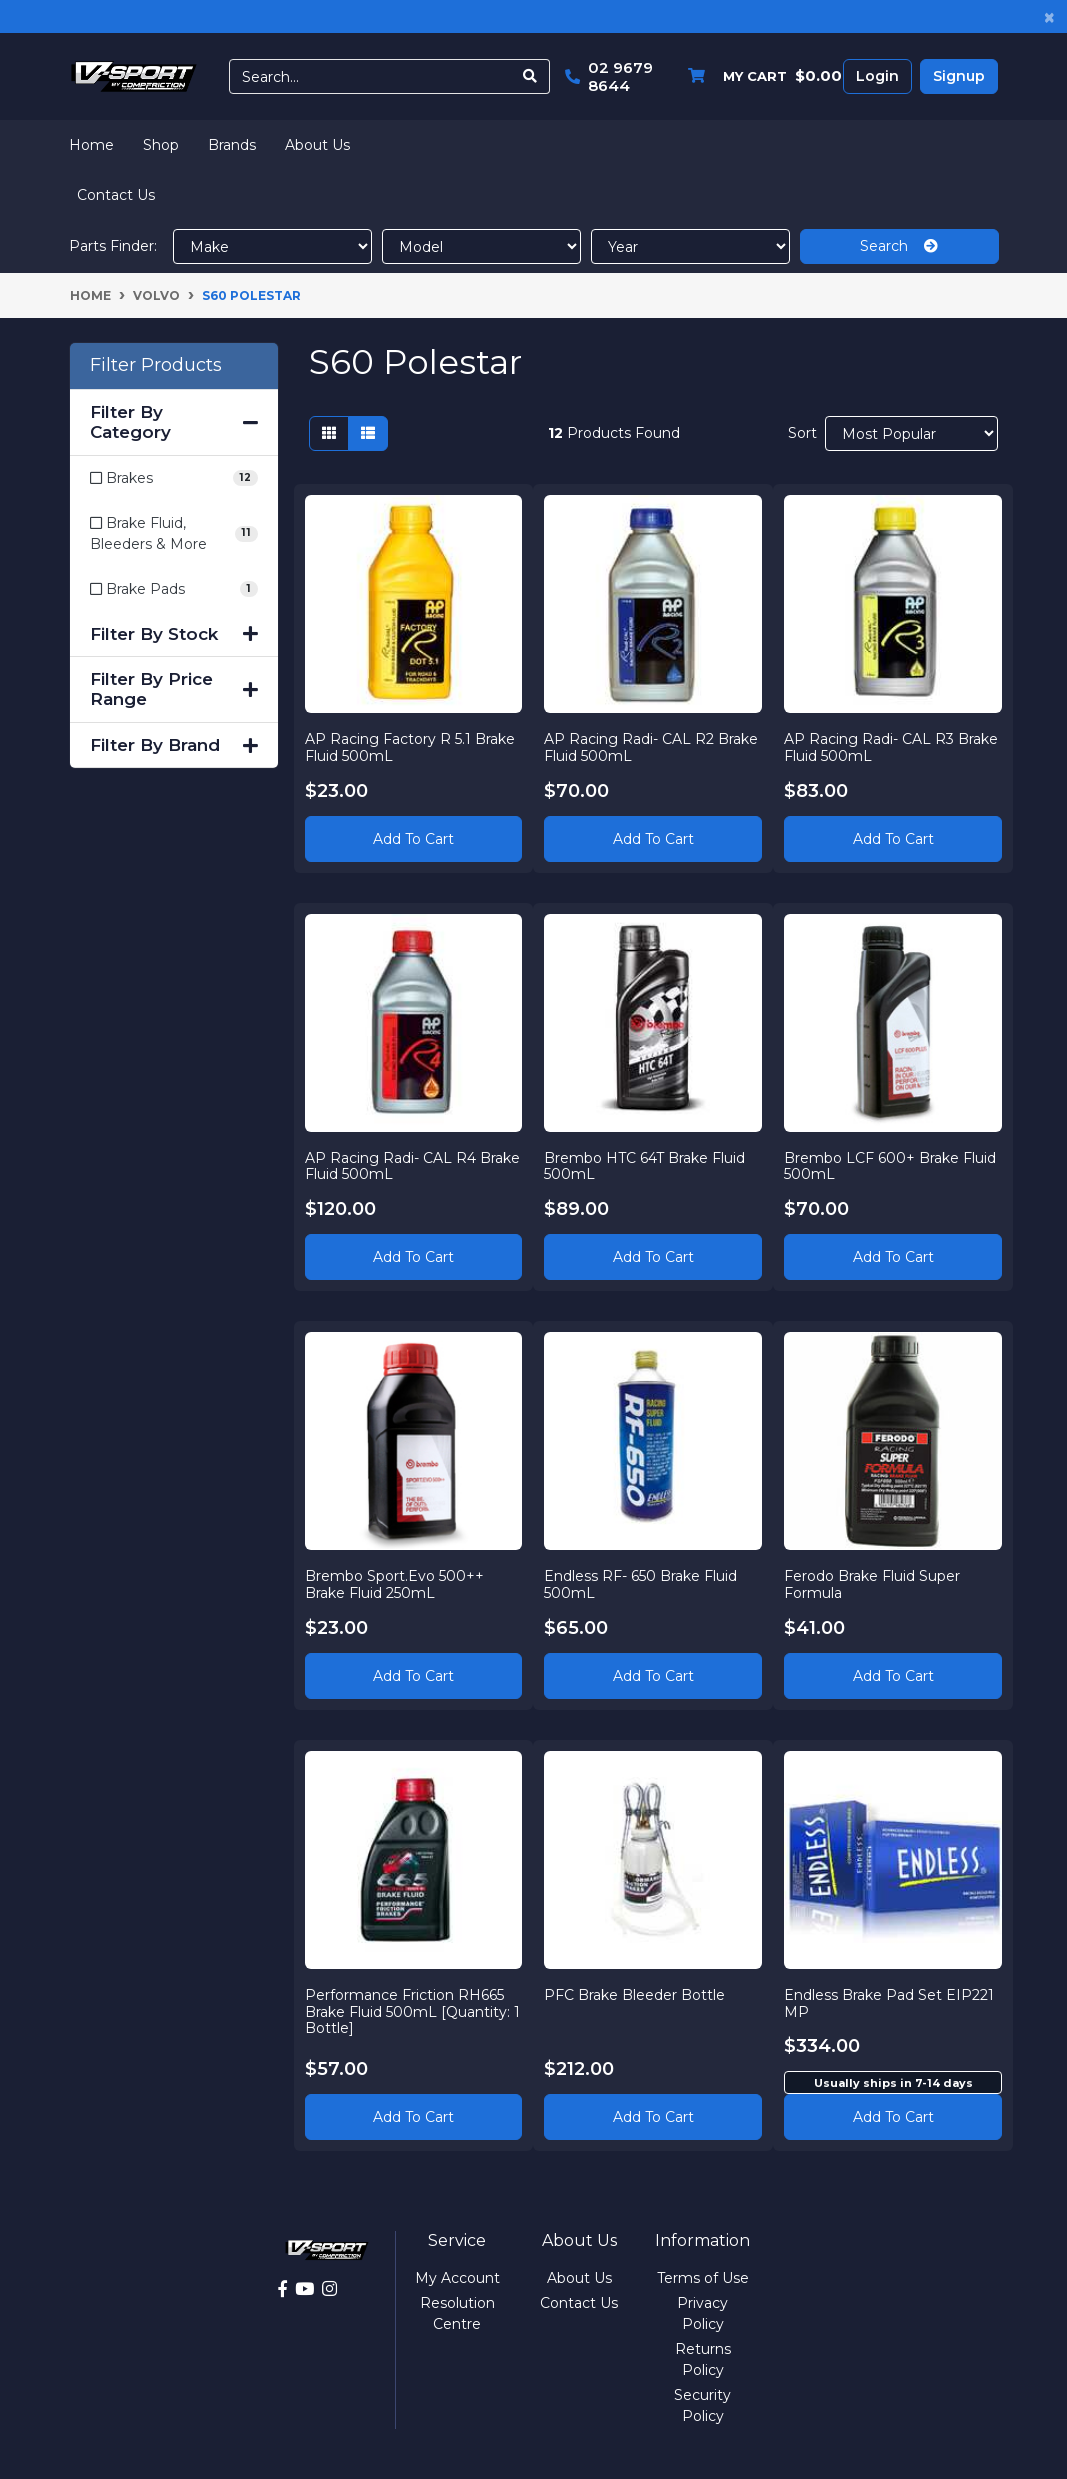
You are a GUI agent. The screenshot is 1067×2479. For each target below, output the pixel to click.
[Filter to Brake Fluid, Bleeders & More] (174, 534)
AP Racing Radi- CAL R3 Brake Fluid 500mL (891, 747)
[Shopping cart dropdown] (760, 76)
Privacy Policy (702, 2313)
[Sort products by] (911, 433)
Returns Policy (703, 2359)
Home (91, 145)
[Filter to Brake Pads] (174, 589)
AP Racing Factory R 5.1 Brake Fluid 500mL (410, 747)
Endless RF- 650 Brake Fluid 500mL (640, 1584)
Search (899, 246)
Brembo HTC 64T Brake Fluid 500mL (644, 1166)
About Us (317, 145)
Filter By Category (174, 422)
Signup (959, 76)
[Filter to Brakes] (174, 478)
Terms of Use (703, 2278)
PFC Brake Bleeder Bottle (634, 1995)
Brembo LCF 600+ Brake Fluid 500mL (890, 1166)
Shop (161, 145)
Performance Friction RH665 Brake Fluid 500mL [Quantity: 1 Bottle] (412, 2012)
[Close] (1049, 16)
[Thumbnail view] (329, 433)
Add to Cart (413, 839)
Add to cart (893, 2117)
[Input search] (371, 76)
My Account (457, 2278)
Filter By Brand (174, 745)
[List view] (368, 433)
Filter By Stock (174, 634)
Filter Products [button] (156, 365)
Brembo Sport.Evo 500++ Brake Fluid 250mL (394, 1584)
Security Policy (702, 2405)
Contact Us (116, 195)
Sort (802, 433)
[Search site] (530, 76)
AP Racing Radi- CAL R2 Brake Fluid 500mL (651, 747)
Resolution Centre (457, 2313)
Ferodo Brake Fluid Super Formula (872, 1584)
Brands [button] (232, 145)
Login (877, 76)
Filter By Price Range (174, 689)
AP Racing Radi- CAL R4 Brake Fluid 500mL (412, 1166)
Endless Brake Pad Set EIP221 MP (889, 2003)
